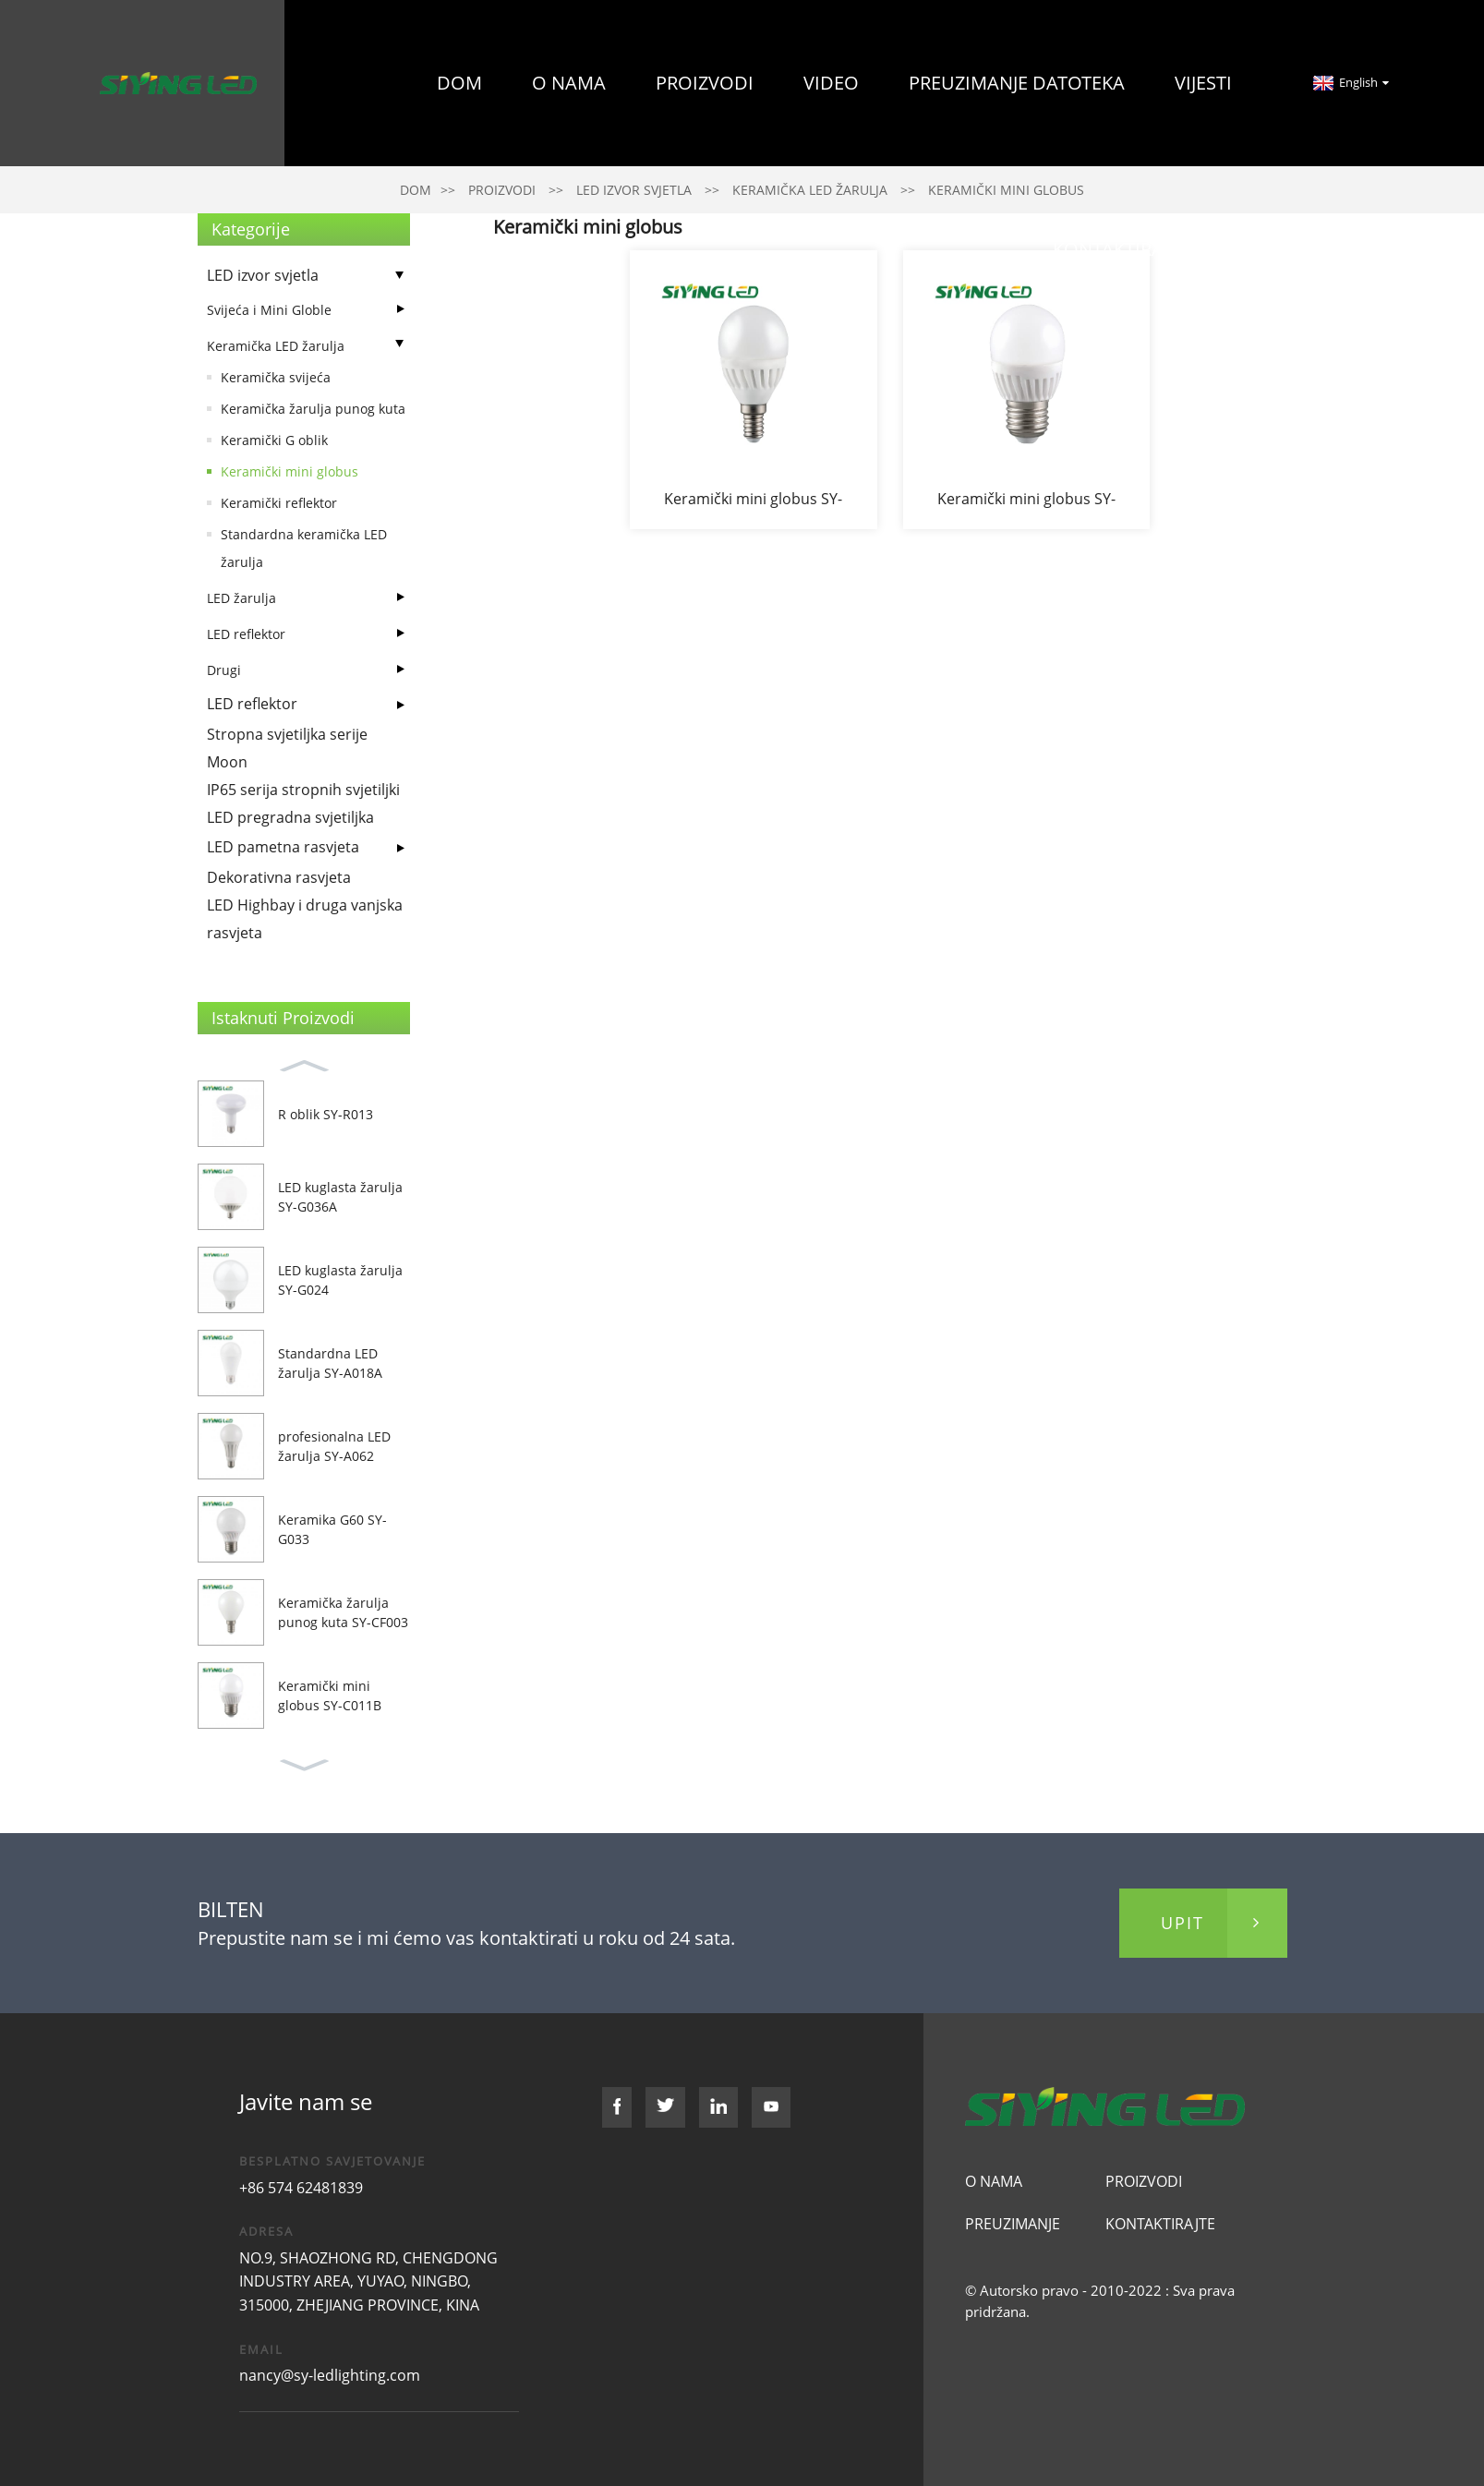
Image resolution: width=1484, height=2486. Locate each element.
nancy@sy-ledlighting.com (329, 2375)
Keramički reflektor (279, 503)
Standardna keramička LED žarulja (304, 548)
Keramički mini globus (289, 471)
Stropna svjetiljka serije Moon (287, 748)
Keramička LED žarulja (275, 346)
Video (831, 82)
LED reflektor (246, 634)
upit (1182, 1923)
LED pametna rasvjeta (283, 847)
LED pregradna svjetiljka (290, 817)
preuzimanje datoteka (1017, 82)
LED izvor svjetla (263, 275)
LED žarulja (241, 598)
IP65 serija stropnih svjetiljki (303, 789)
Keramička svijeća (276, 377)
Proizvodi (705, 82)
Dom (459, 82)
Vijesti (1203, 82)
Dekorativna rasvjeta (279, 877)
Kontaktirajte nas (1142, 248)
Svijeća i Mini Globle (269, 310)
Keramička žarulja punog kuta (313, 408)
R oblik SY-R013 (325, 1114)
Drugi (224, 670)
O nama (569, 82)
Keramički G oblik (274, 440)
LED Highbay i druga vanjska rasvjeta (305, 919)
